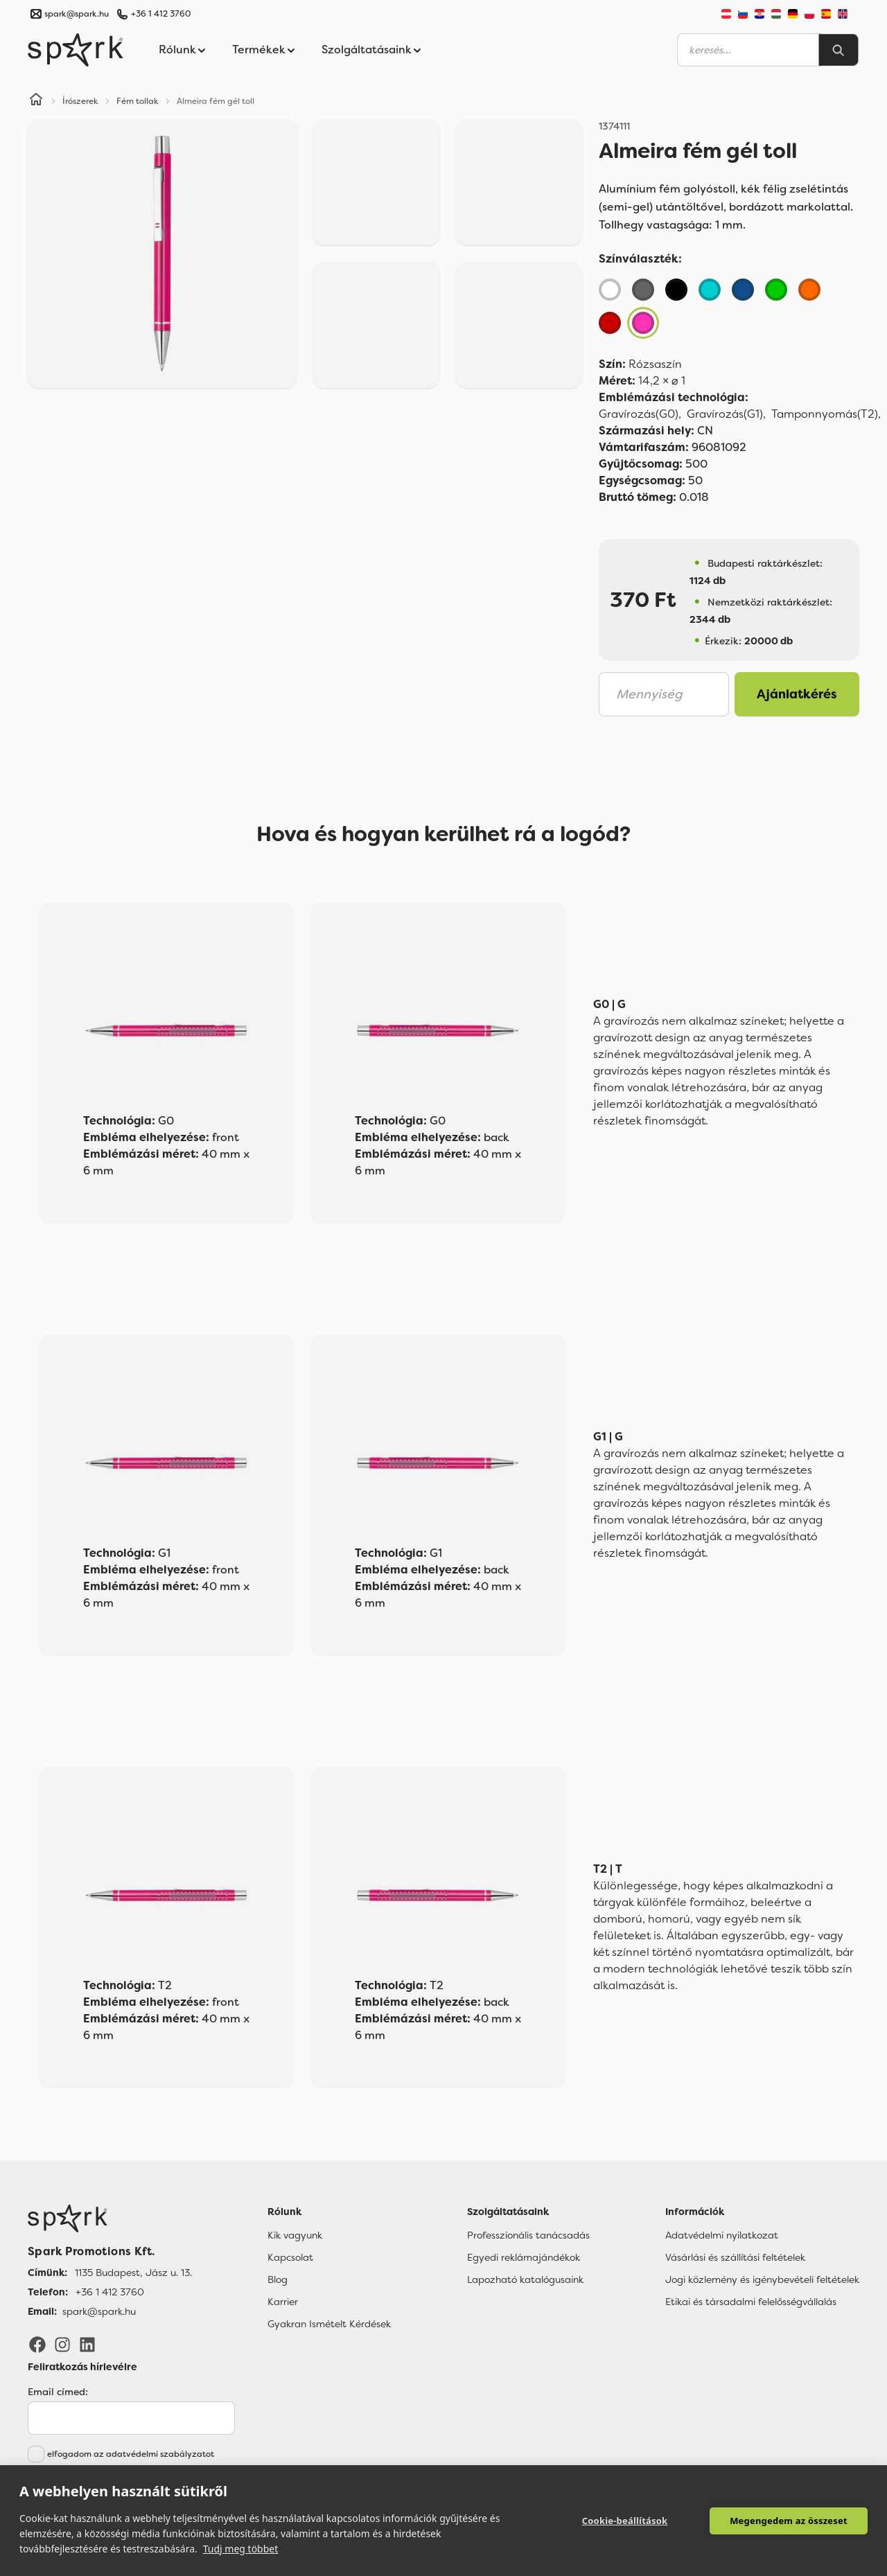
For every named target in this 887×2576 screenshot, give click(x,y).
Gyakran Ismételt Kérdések (329, 2324)
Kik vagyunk (294, 2235)
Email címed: (58, 2391)
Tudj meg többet (241, 2548)
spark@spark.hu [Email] (99, 2311)
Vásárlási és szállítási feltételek (735, 2257)
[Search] (838, 50)
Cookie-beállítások (625, 2520)
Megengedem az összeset (789, 2520)
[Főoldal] (110, 2218)
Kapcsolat (290, 2257)
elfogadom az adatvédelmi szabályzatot (130, 2454)
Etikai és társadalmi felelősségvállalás (750, 2301)
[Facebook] (37, 2344)
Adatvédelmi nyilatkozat (721, 2235)
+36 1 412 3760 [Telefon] (110, 2292)
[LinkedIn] (87, 2344)
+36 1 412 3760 (161, 13)
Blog (277, 2279)
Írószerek (80, 101)
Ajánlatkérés (797, 694)
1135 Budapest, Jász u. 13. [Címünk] (133, 2272)
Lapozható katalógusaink (525, 2279)
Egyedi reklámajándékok (523, 2257)
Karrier (282, 2301)
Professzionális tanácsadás (528, 2235)
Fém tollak (137, 101)
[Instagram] (62, 2344)
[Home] (36, 101)
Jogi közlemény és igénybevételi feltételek (762, 2279)
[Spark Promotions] (75, 50)
